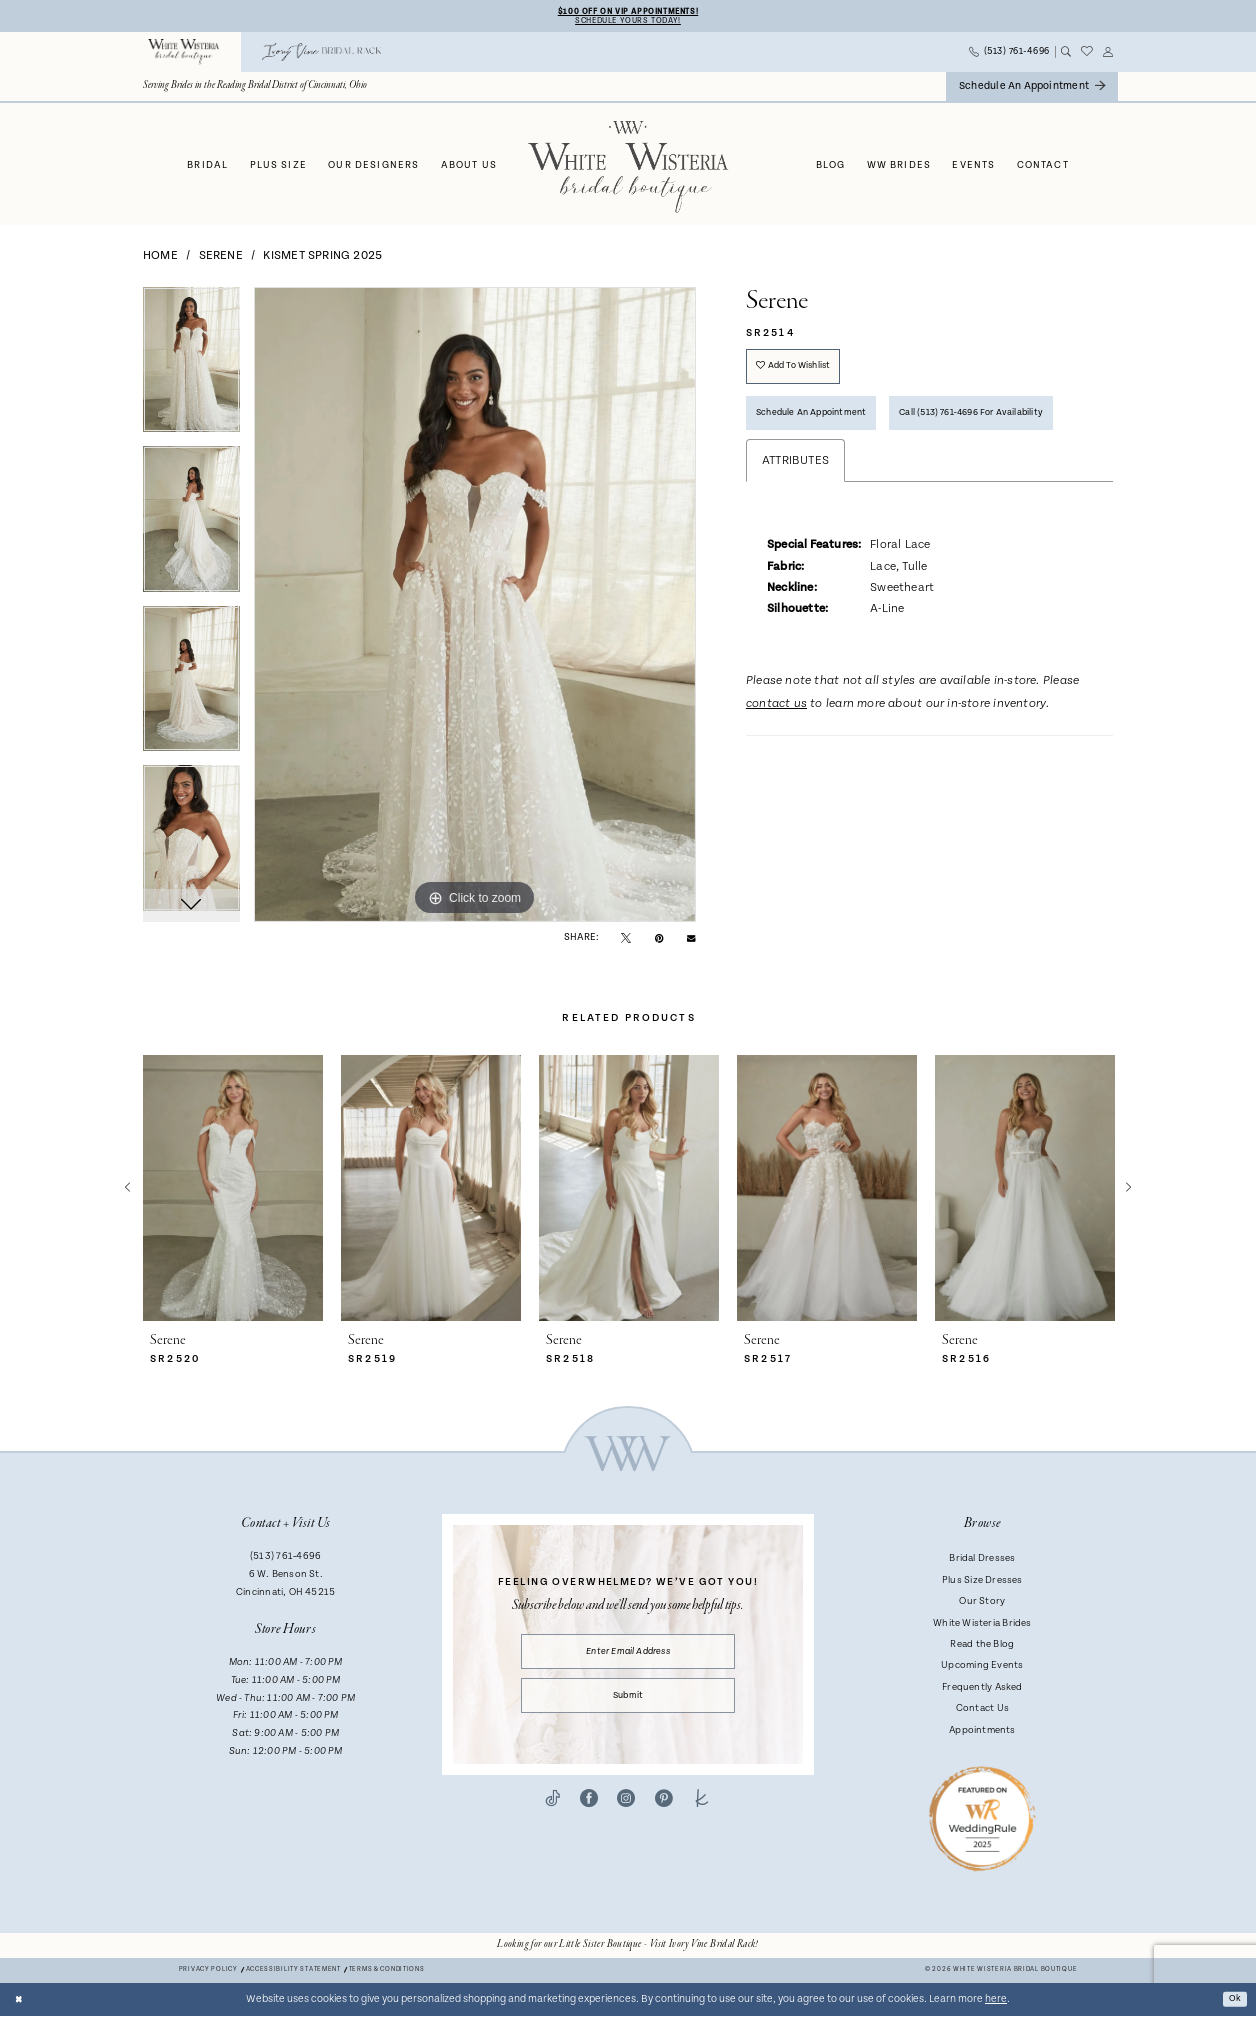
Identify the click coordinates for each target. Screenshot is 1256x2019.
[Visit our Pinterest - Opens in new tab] (664, 1815)
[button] (1108, 55)
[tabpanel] (191, 370)
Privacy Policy (208, 1973)
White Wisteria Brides (982, 1626)
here (996, 2002)
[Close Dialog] (21, 2002)
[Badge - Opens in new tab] (982, 1820)
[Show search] (1065, 55)
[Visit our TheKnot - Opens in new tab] (702, 1815)
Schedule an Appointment (823, 428)
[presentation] (233, 1191)
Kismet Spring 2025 (322, 258)
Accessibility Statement (293, 1973)
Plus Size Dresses (982, 1583)
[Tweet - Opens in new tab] (626, 940)
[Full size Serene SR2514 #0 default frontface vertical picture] (475, 608)
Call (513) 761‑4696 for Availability (843, 483)
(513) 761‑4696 (285, 1560)
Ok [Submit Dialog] (1233, 2002)
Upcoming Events (982, 1669)
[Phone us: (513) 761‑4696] (1010, 55)
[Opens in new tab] (627, 1948)
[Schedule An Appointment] (1032, 89)
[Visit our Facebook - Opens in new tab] (589, 1815)
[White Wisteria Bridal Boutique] (184, 55)
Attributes (795, 533)
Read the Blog (982, 1647)
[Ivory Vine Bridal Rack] (322, 55)
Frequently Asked (982, 1690)
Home (160, 258)
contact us (776, 777)
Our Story (982, 1604)
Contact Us (982, 1711)
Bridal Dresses (982, 1562)
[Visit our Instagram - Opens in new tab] (626, 1815)
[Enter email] (628, 1657)
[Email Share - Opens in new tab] (691, 940)
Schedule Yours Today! (628, 22)
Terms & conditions (387, 1973)
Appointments (982, 1733)
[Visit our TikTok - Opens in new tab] (552, 1815)
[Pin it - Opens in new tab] (659, 940)
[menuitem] (184, 55)
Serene (221, 258)
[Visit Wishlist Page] (1087, 55)
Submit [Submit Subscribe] (627, 1708)
